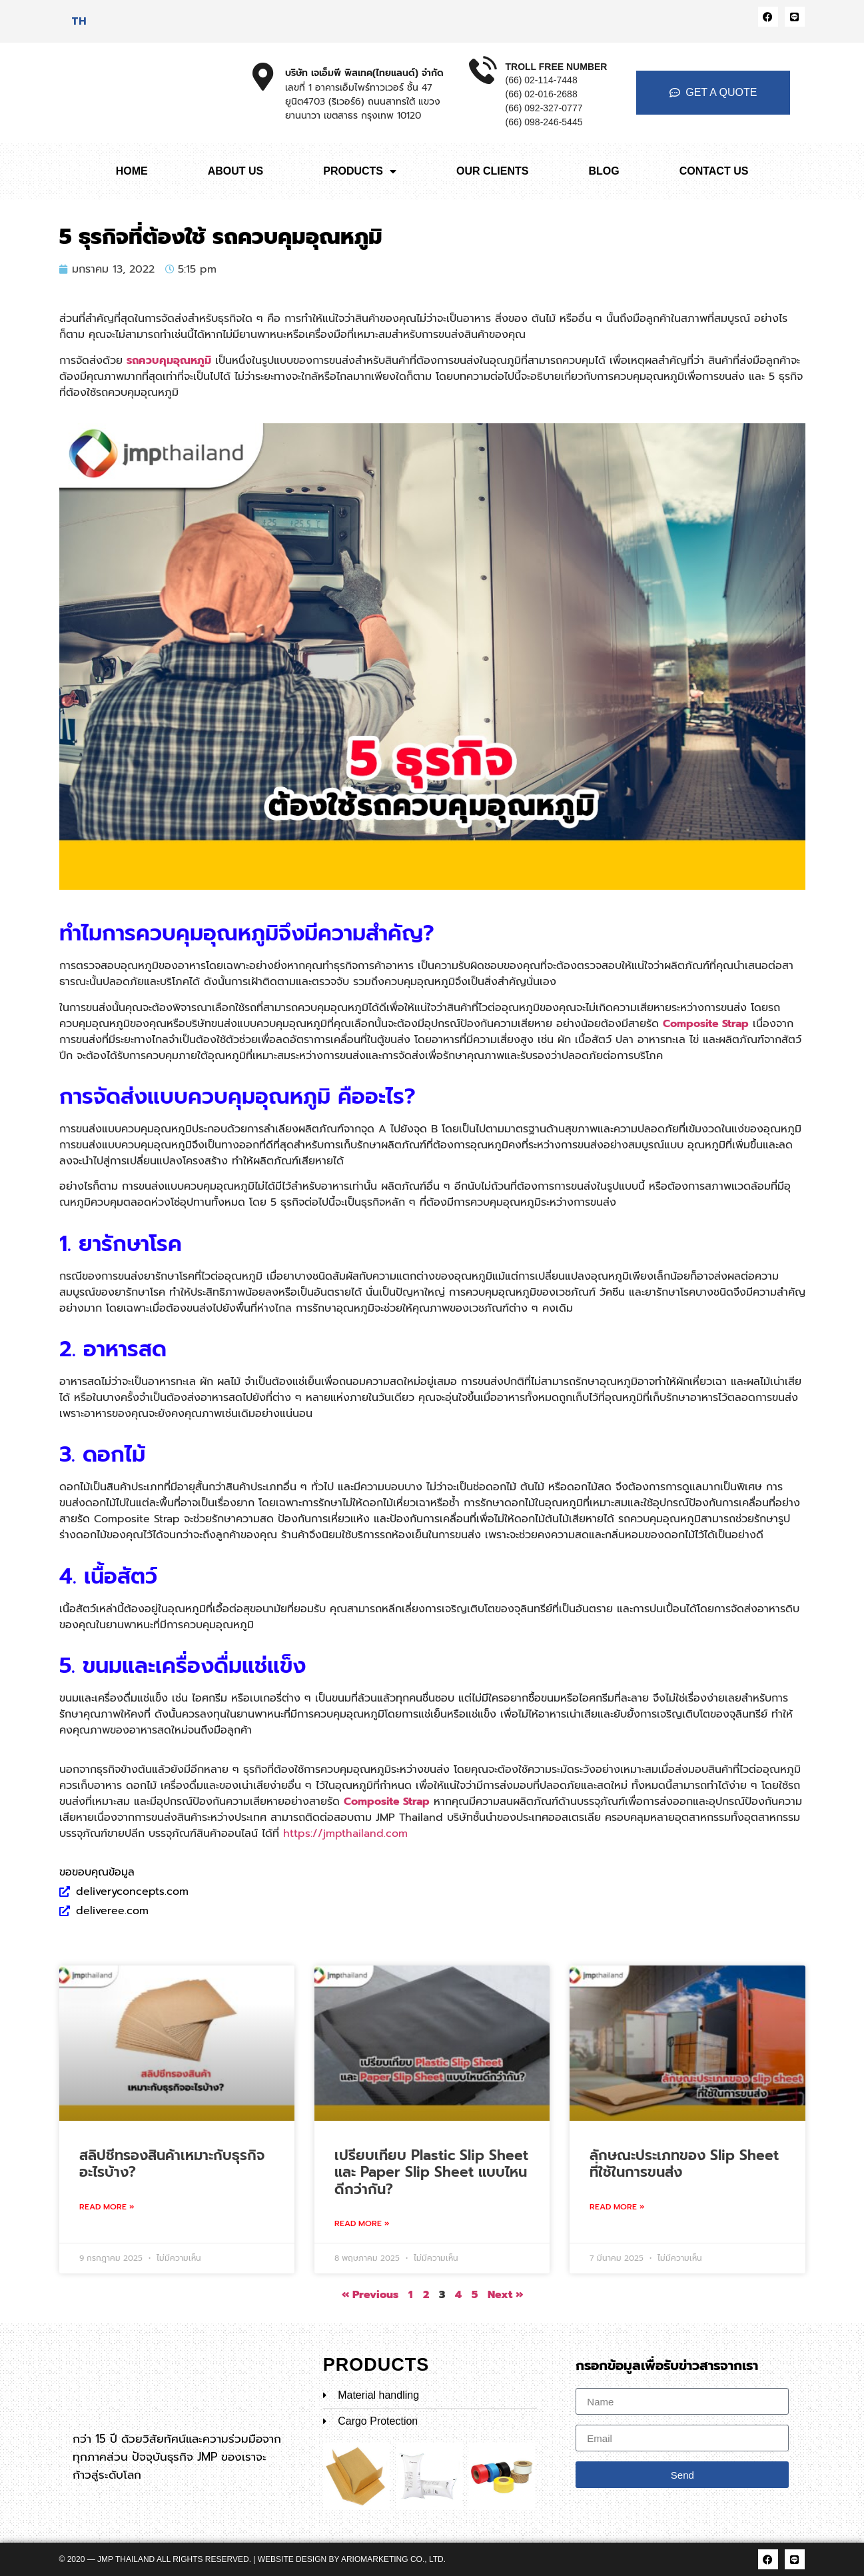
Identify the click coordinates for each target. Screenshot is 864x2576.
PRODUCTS (359, 171)
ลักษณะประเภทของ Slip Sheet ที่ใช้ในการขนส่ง (684, 2164)
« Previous (370, 2295)
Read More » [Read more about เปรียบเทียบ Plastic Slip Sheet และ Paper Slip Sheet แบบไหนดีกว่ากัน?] (362, 2223)
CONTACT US (714, 171)
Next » (505, 2295)
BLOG (603, 171)
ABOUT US (236, 171)
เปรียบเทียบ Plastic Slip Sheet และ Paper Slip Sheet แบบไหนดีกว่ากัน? (431, 2172)
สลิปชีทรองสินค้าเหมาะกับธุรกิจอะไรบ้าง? (171, 2164)
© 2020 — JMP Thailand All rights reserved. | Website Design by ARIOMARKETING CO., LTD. (252, 2559)
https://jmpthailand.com (345, 1834)
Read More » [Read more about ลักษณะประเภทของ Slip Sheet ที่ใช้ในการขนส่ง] (617, 2207)
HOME (132, 171)
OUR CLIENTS (492, 171)
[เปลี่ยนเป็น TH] (79, 21)
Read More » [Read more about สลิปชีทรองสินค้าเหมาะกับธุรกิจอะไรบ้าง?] (107, 2207)
